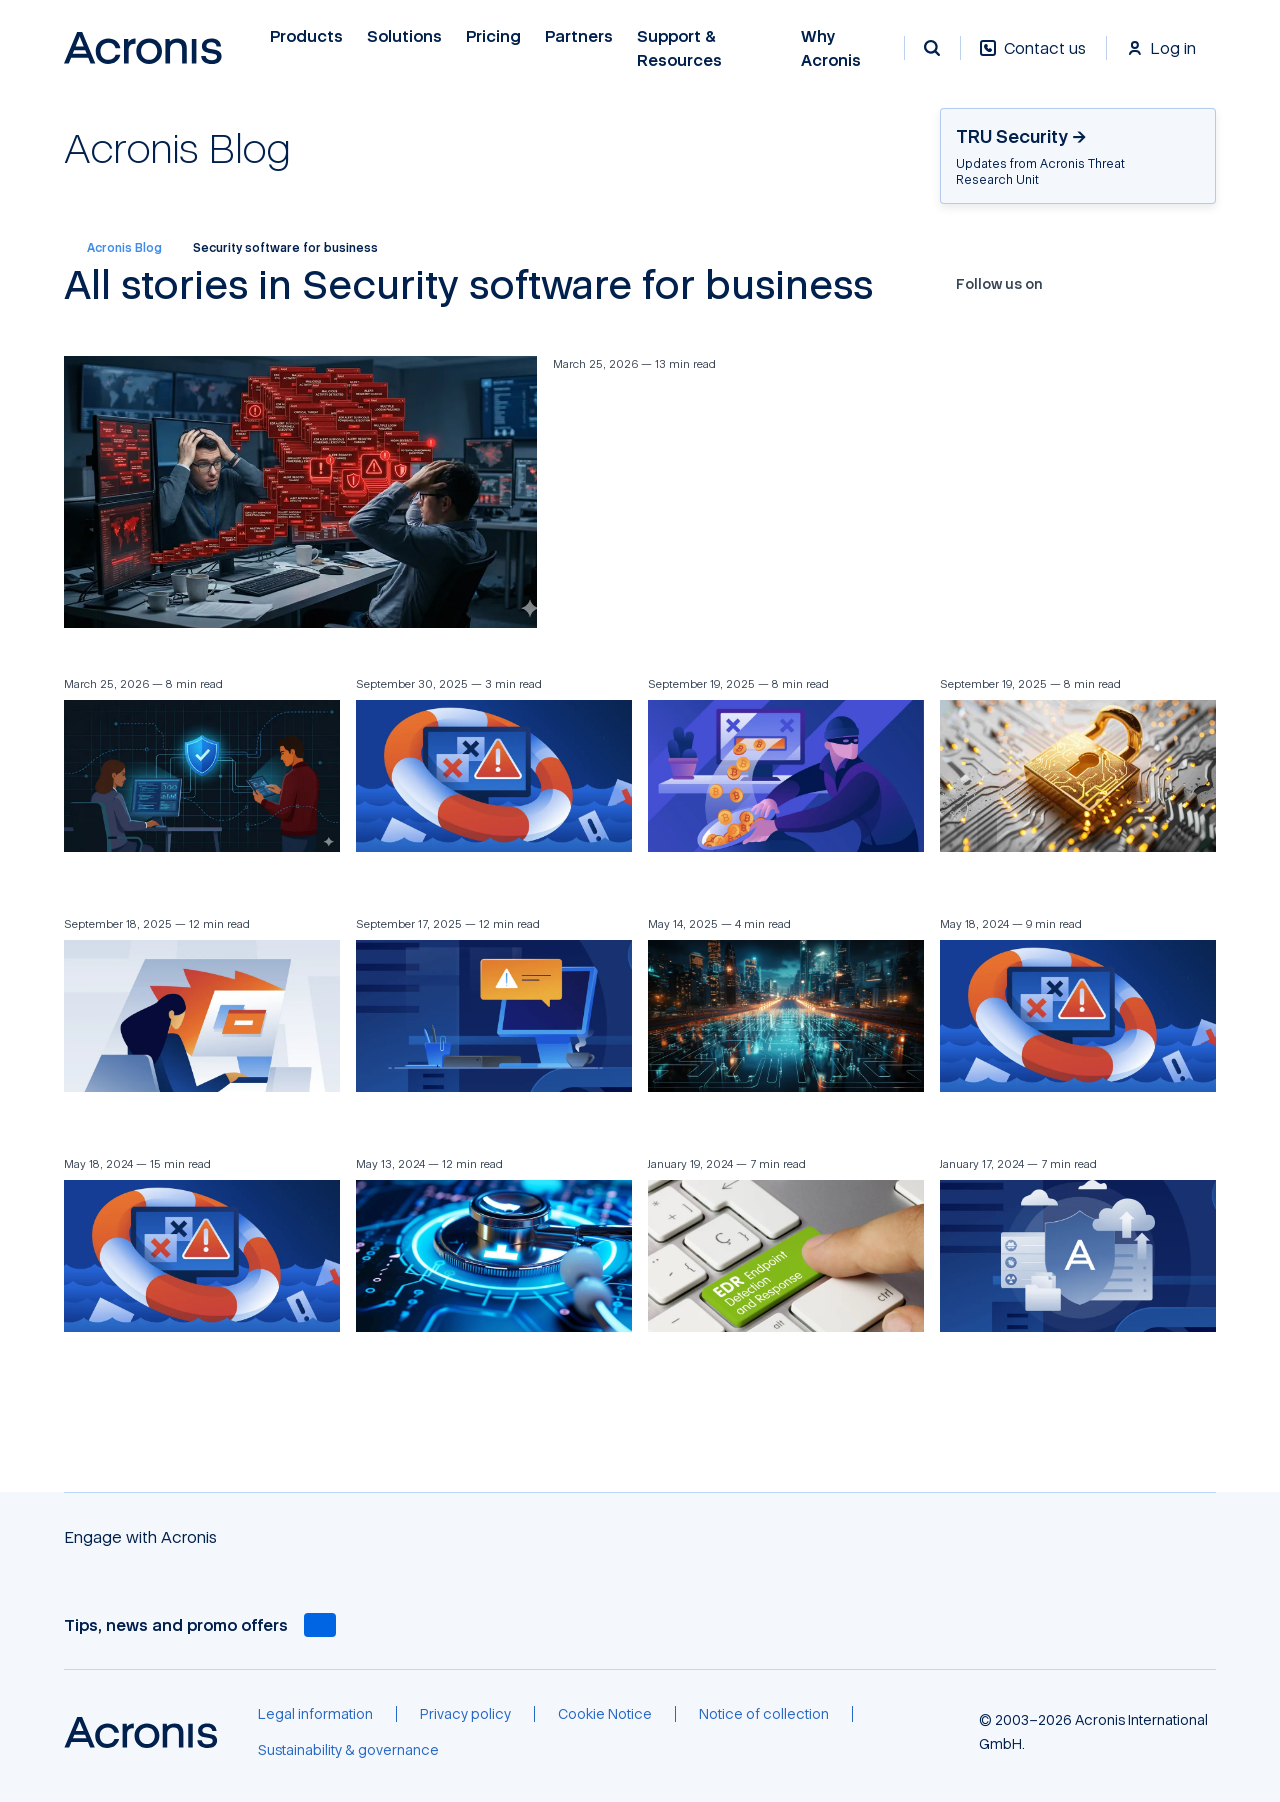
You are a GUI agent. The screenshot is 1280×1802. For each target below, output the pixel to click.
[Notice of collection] (764, 1714)
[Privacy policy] (465, 1714)
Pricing (493, 36)
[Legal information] (315, 1714)
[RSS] (1192, 284)
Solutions (404, 36)
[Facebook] (1075, 284)
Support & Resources (679, 48)
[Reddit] (1169, 284)
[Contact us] (1033, 58)
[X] (1098, 284)
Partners (579, 36)
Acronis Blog (113, 248)
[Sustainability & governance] (348, 1750)
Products (306, 36)
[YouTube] (1122, 284)
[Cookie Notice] (605, 1714)
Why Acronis (831, 48)
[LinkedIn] (1145, 284)
